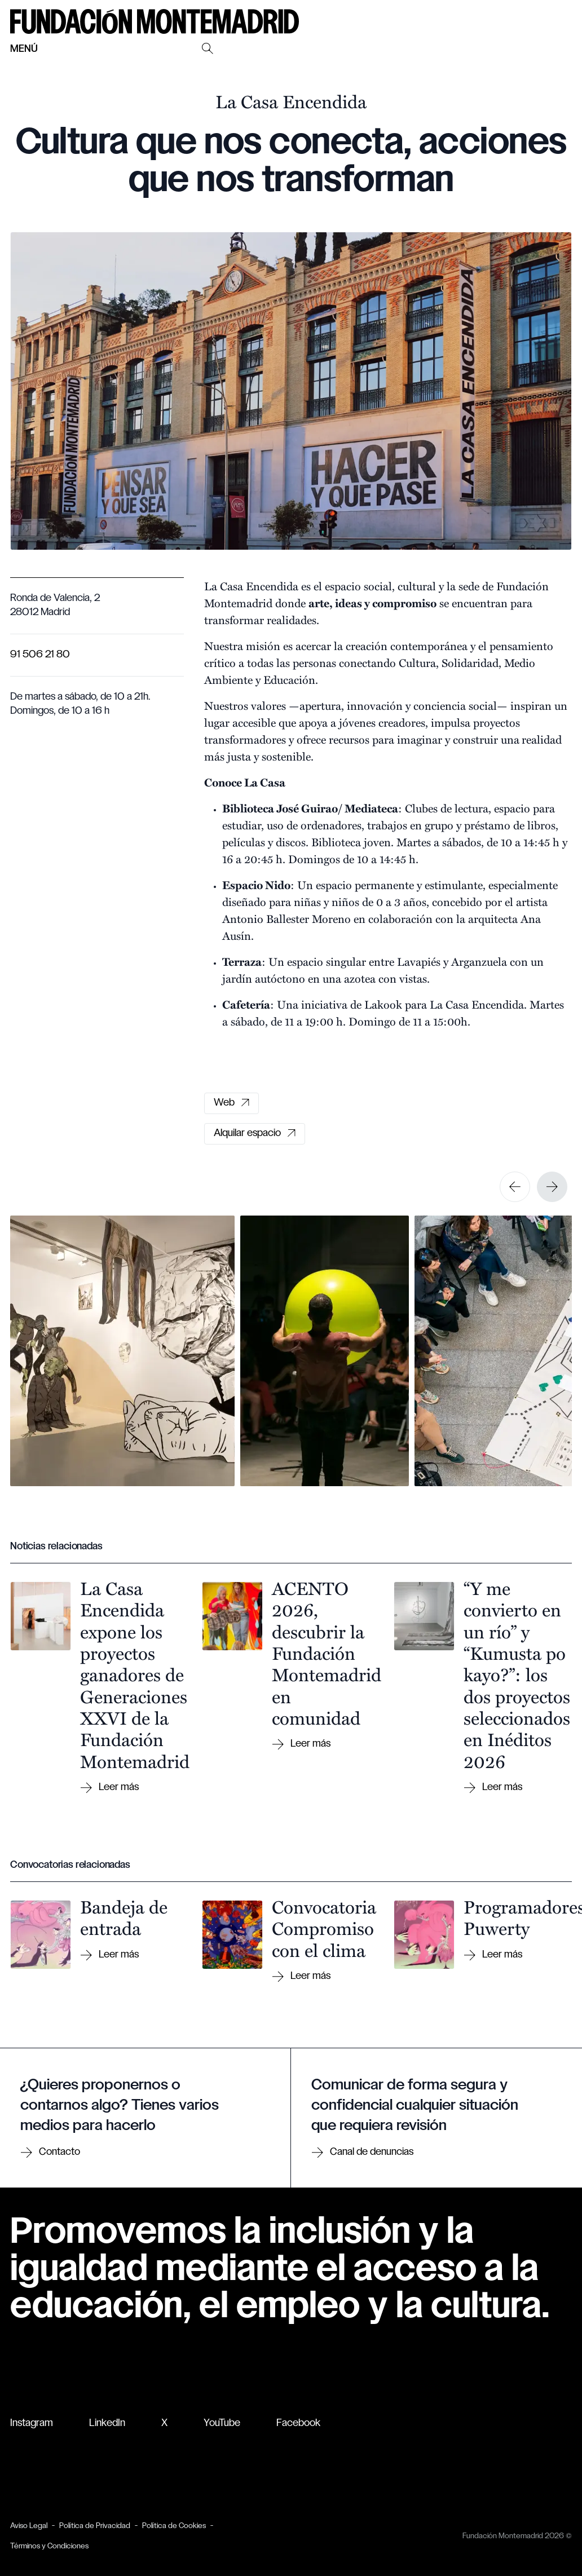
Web (231, 1103)
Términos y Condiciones (49, 2546)
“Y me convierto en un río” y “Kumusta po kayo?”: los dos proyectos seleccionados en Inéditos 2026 (517, 1674)
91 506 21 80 (40, 655)
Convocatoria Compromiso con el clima (324, 1928)
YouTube (222, 2423)
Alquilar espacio (255, 1133)
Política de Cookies (174, 2526)
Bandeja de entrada (123, 1917)
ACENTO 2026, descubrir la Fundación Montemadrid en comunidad (326, 1652)
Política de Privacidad (94, 2526)
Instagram (31, 2423)
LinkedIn (107, 2423)
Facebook (298, 2423)
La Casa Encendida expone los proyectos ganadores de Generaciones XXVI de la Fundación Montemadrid (134, 1674)
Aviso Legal (28, 2526)
